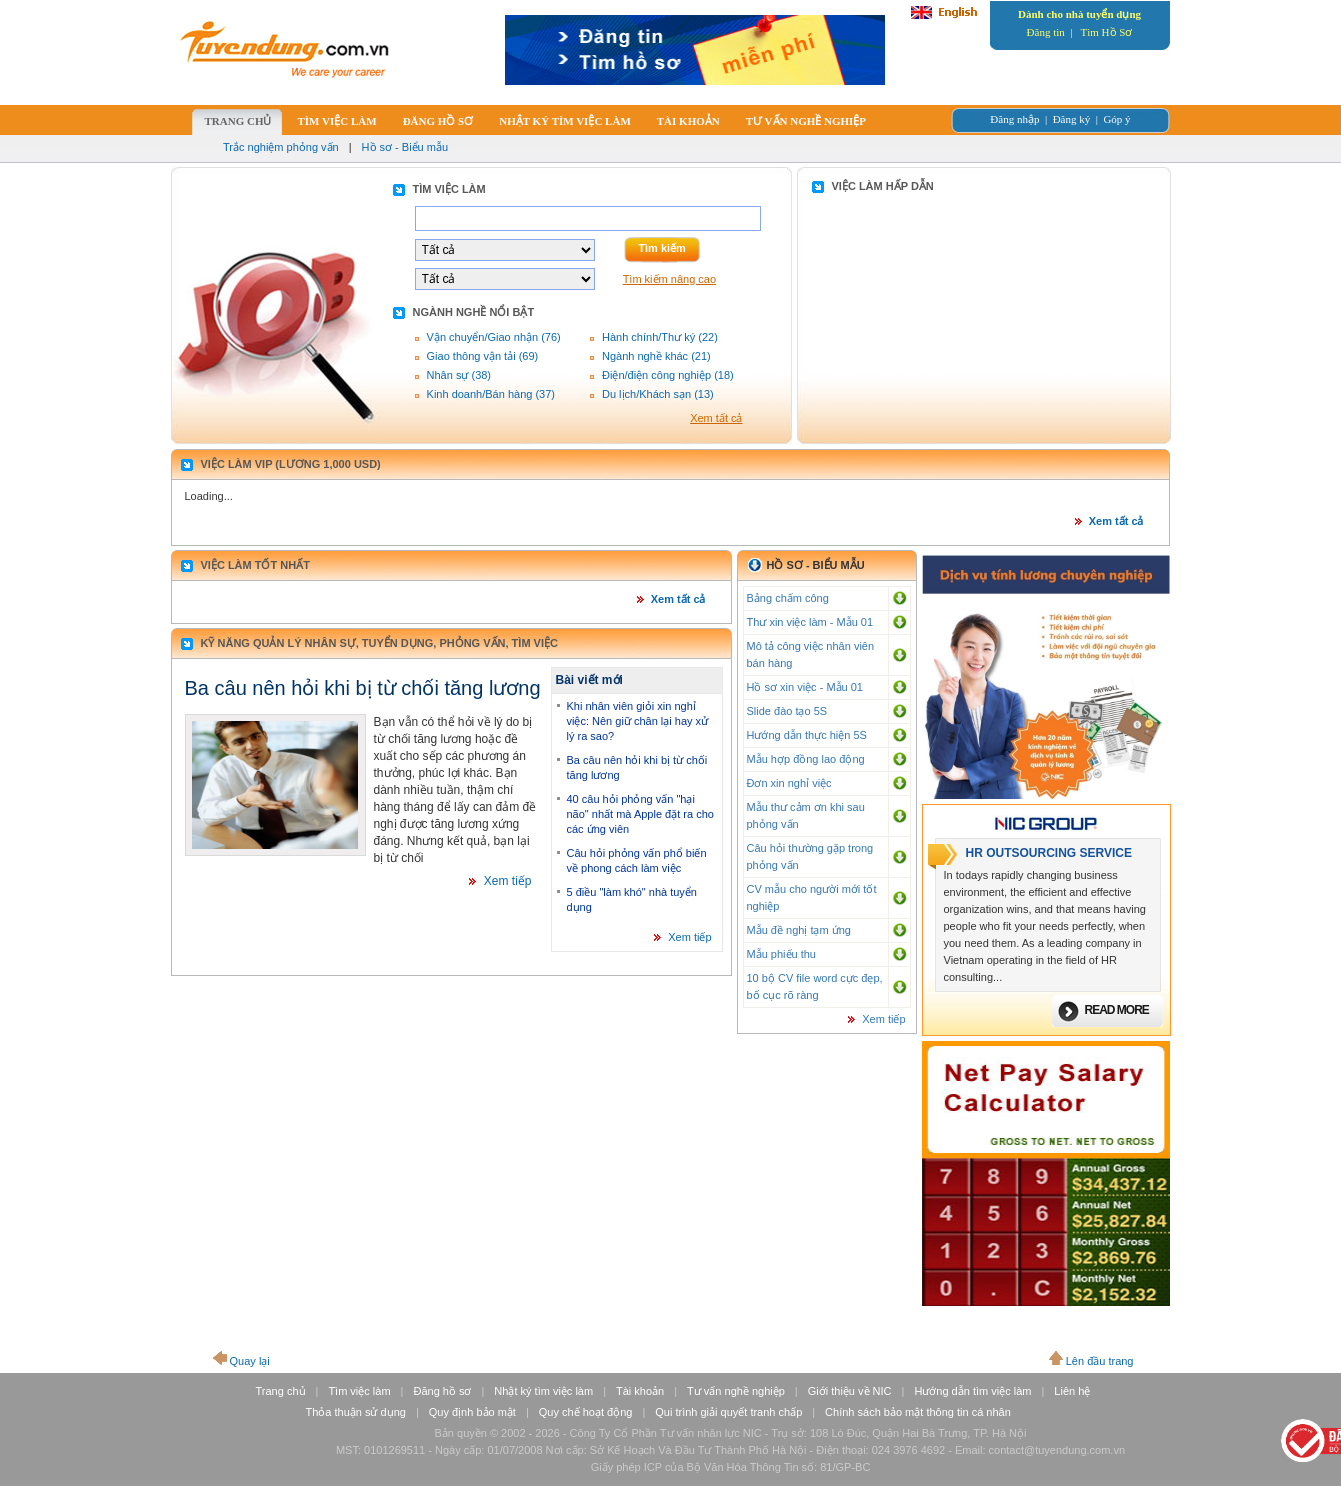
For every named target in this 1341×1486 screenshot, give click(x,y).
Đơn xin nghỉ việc (789, 783)
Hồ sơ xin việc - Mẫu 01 (805, 687)
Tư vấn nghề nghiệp (736, 1391)
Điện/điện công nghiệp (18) (668, 375)
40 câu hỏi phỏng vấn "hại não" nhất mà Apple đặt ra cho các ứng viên (640, 814)
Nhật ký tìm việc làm (543, 1391)
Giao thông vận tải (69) (483, 356)
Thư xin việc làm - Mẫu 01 (810, 622)
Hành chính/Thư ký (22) (660, 337)
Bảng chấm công (788, 598)
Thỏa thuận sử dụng (356, 1412)
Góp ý (1116, 119)
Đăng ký (1072, 119)
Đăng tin (1046, 32)
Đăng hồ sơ (442, 1391)
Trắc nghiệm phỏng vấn (281, 147)
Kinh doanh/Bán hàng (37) (491, 394)
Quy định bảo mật (472, 1412)
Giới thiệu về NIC (850, 1391)
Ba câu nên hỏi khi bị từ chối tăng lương (363, 688)
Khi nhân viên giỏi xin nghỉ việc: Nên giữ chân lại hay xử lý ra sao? (638, 721)
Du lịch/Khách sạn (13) (658, 394)
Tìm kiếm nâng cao (669, 279)
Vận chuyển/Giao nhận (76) (494, 337)
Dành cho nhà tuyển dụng (1079, 14)
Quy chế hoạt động (586, 1412)
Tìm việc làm (359, 1391)
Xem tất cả (716, 418)
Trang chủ (281, 1391)
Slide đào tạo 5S (787, 711)
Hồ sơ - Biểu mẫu (405, 147)
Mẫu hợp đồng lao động (806, 759)
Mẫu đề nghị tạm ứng (799, 930)
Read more (1117, 1010)
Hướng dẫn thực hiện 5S (807, 735)
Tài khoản (640, 1391)
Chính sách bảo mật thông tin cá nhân (918, 1412)
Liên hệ (1072, 1391)
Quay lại (250, 1361)
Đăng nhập (1014, 119)
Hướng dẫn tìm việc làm (972, 1391)
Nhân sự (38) (459, 375)
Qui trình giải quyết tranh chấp (728, 1412)
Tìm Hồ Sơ (1107, 32)
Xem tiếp (508, 881)
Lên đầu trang (1100, 1361)
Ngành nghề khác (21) (656, 356)
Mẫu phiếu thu (781, 954)
